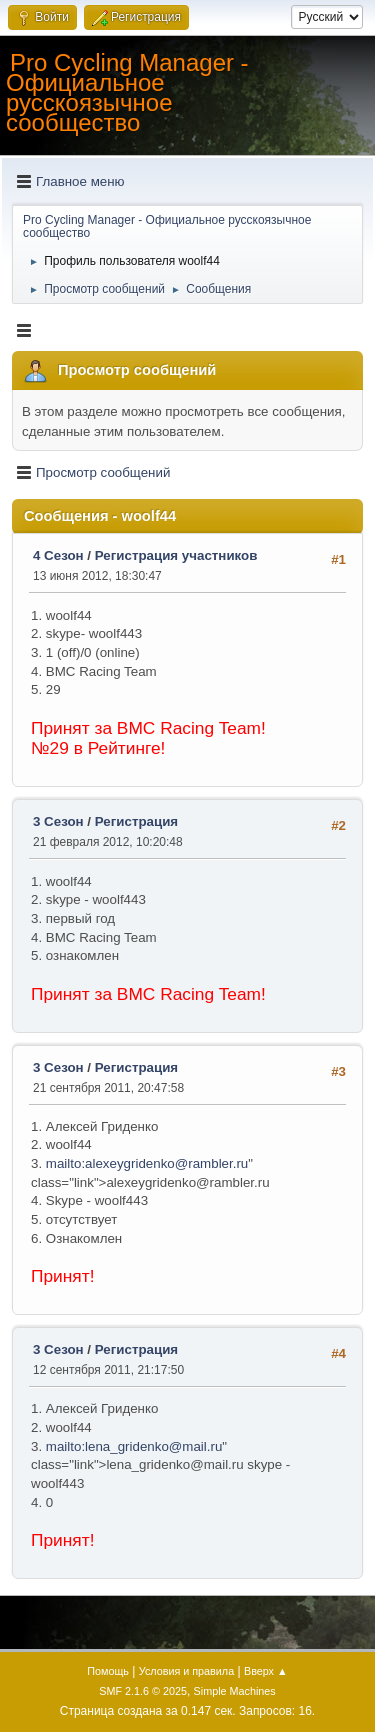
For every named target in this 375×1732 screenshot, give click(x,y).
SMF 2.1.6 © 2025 (143, 1691)
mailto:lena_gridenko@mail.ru (134, 1446)
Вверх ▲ (266, 1671)
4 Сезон (58, 555)
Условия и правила (186, 1671)
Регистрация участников (176, 555)
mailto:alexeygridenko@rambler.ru (147, 1163)
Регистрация (136, 821)
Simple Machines (235, 1691)
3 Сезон (58, 821)
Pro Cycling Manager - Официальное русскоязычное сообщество (127, 92)
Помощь (108, 1671)
